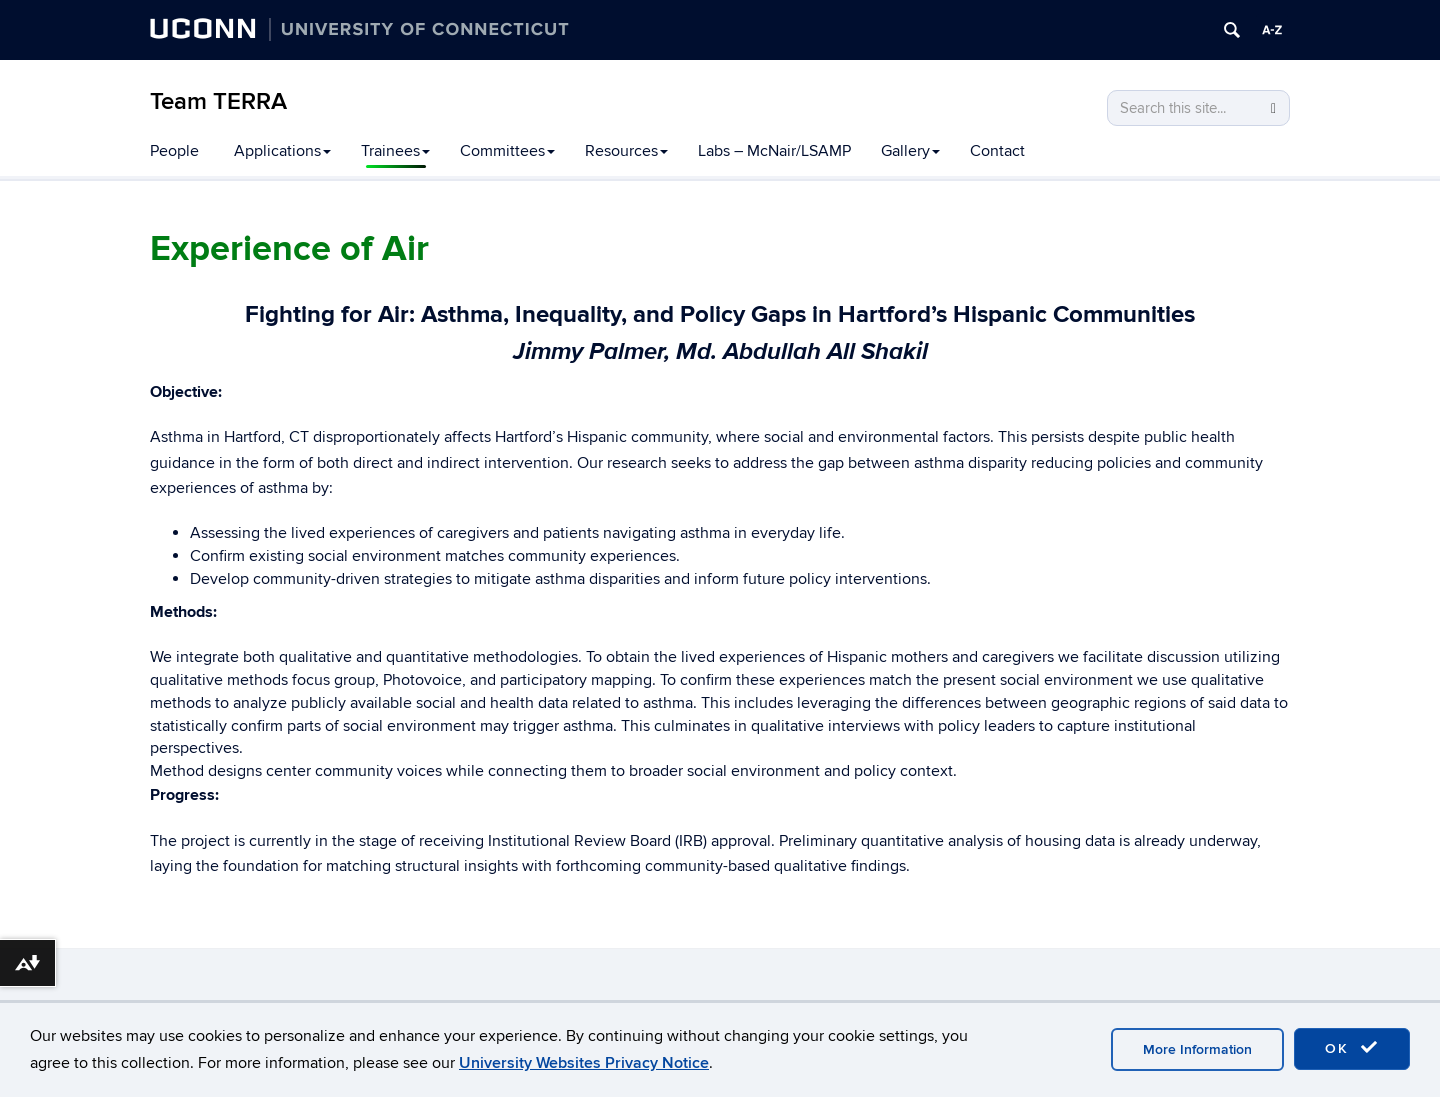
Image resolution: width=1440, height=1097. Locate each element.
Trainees (395, 151)
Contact (997, 151)
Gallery (910, 151)
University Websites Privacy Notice (584, 1063)
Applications (282, 151)
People (174, 151)
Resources (626, 151)
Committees (507, 151)
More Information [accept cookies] (1197, 1049)
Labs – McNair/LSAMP (774, 151)
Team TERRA (218, 101)
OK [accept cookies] (1352, 1048)
